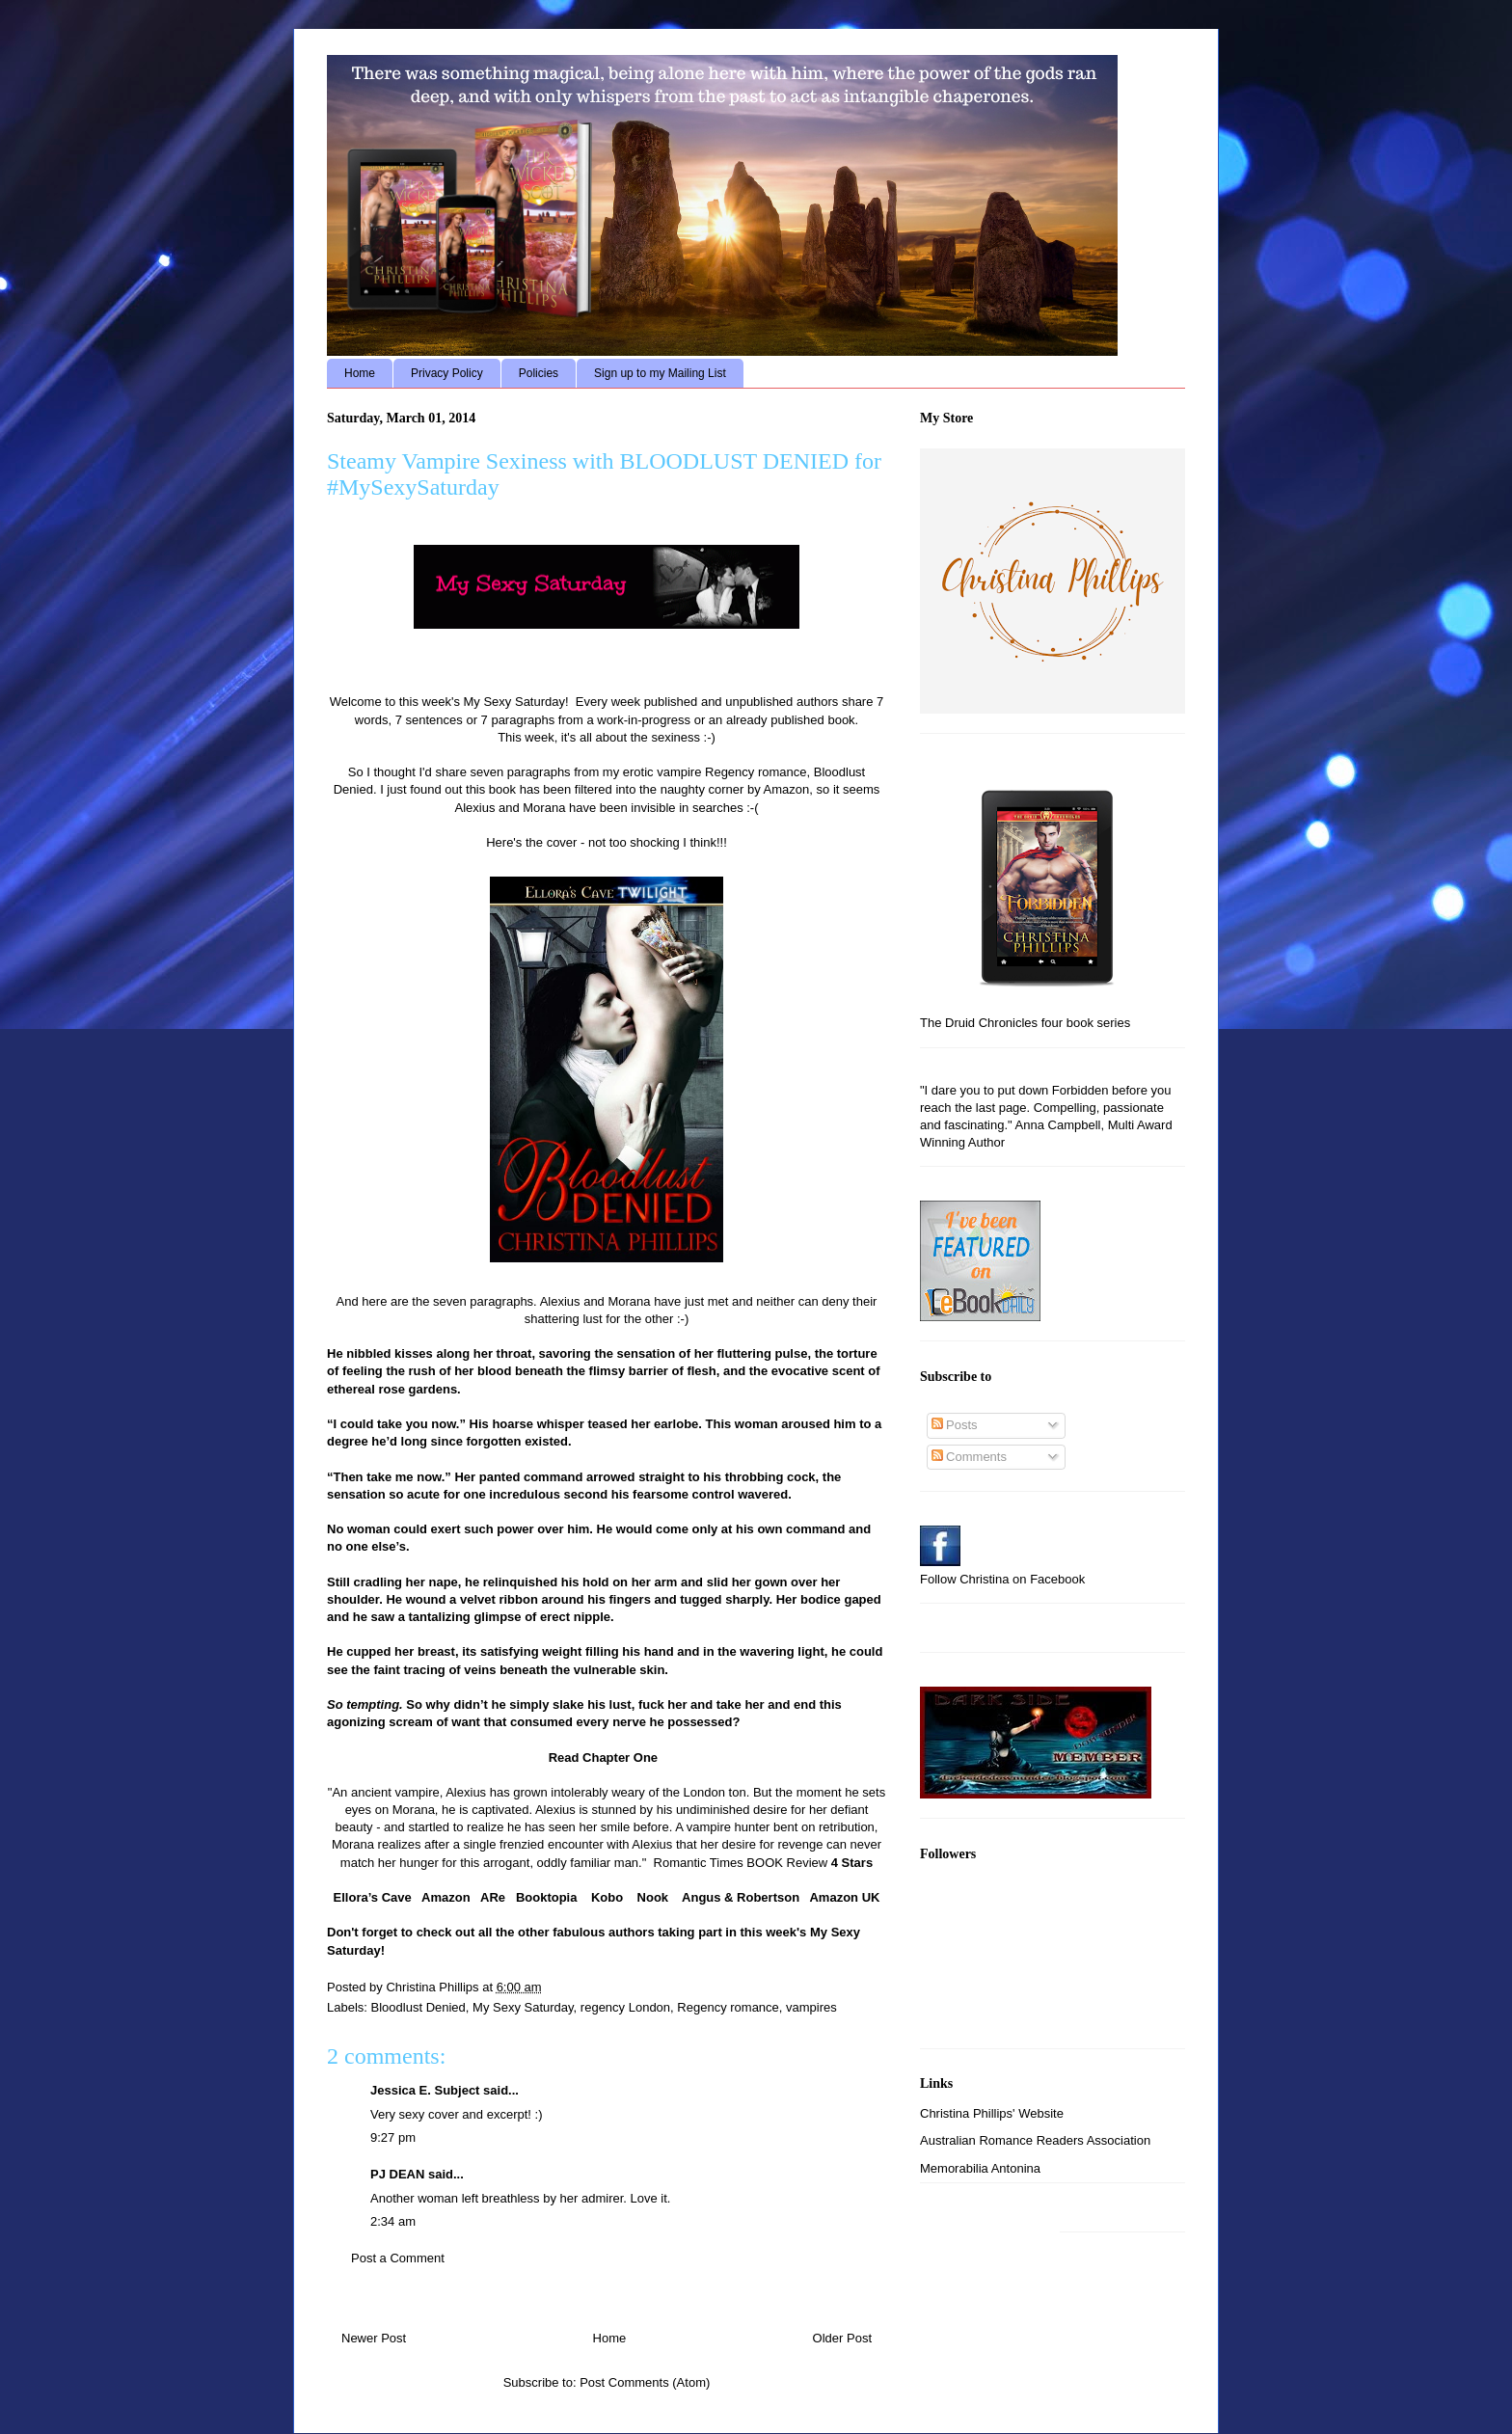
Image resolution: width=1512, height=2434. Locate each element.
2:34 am (393, 2221)
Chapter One (618, 1757)
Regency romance (728, 2007)
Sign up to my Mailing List (660, 373)
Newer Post (373, 2338)
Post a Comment (398, 2258)
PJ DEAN (397, 2174)
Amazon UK (844, 1897)
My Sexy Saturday (523, 2007)
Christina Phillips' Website (992, 2113)
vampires (811, 2007)
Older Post (842, 2338)
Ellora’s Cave (373, 1897)
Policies (538, 373)
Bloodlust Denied (418, 2007)
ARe (492, 1897)
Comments (969, 1456)
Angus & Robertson (740, 1897)
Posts (955, 1425)
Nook (653, 1897)
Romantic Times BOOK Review (742, 1862)
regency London (625, 2007)
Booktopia (547, 1897)
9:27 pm (393, 2137)
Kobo (607, 1897)
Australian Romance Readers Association (1035, 2140)
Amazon (446, 1897)
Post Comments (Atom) (645, 2382)
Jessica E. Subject (424, 2090)
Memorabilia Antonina (980, 2168)
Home (359, 373)
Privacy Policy (447, 373)
